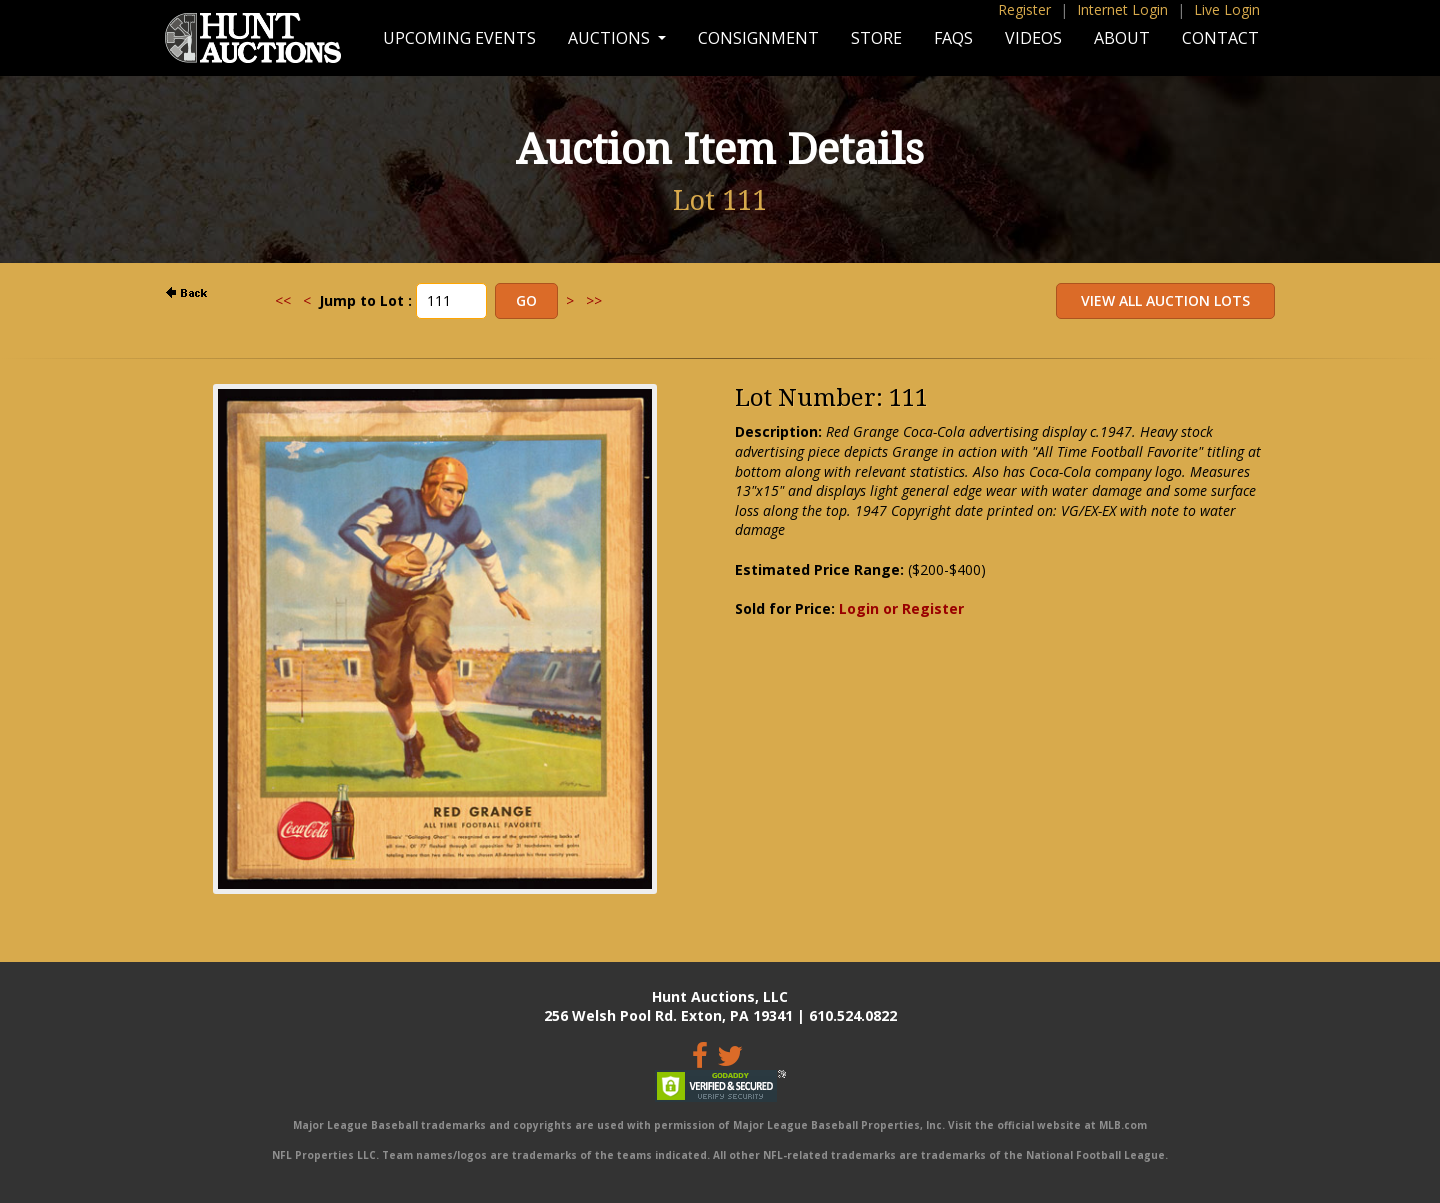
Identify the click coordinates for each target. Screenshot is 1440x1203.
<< (283, 300)
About (1122, 38)
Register (1024, 9)
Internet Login (1122, 9)
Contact (1220, 38)
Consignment (758, 38)
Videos (1033, 38)
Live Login (1227, 9)
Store (876, 38)
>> (594, 300)
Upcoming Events (459, 38)
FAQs (953, 38)
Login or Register (901, 608)
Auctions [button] (611, 38)
